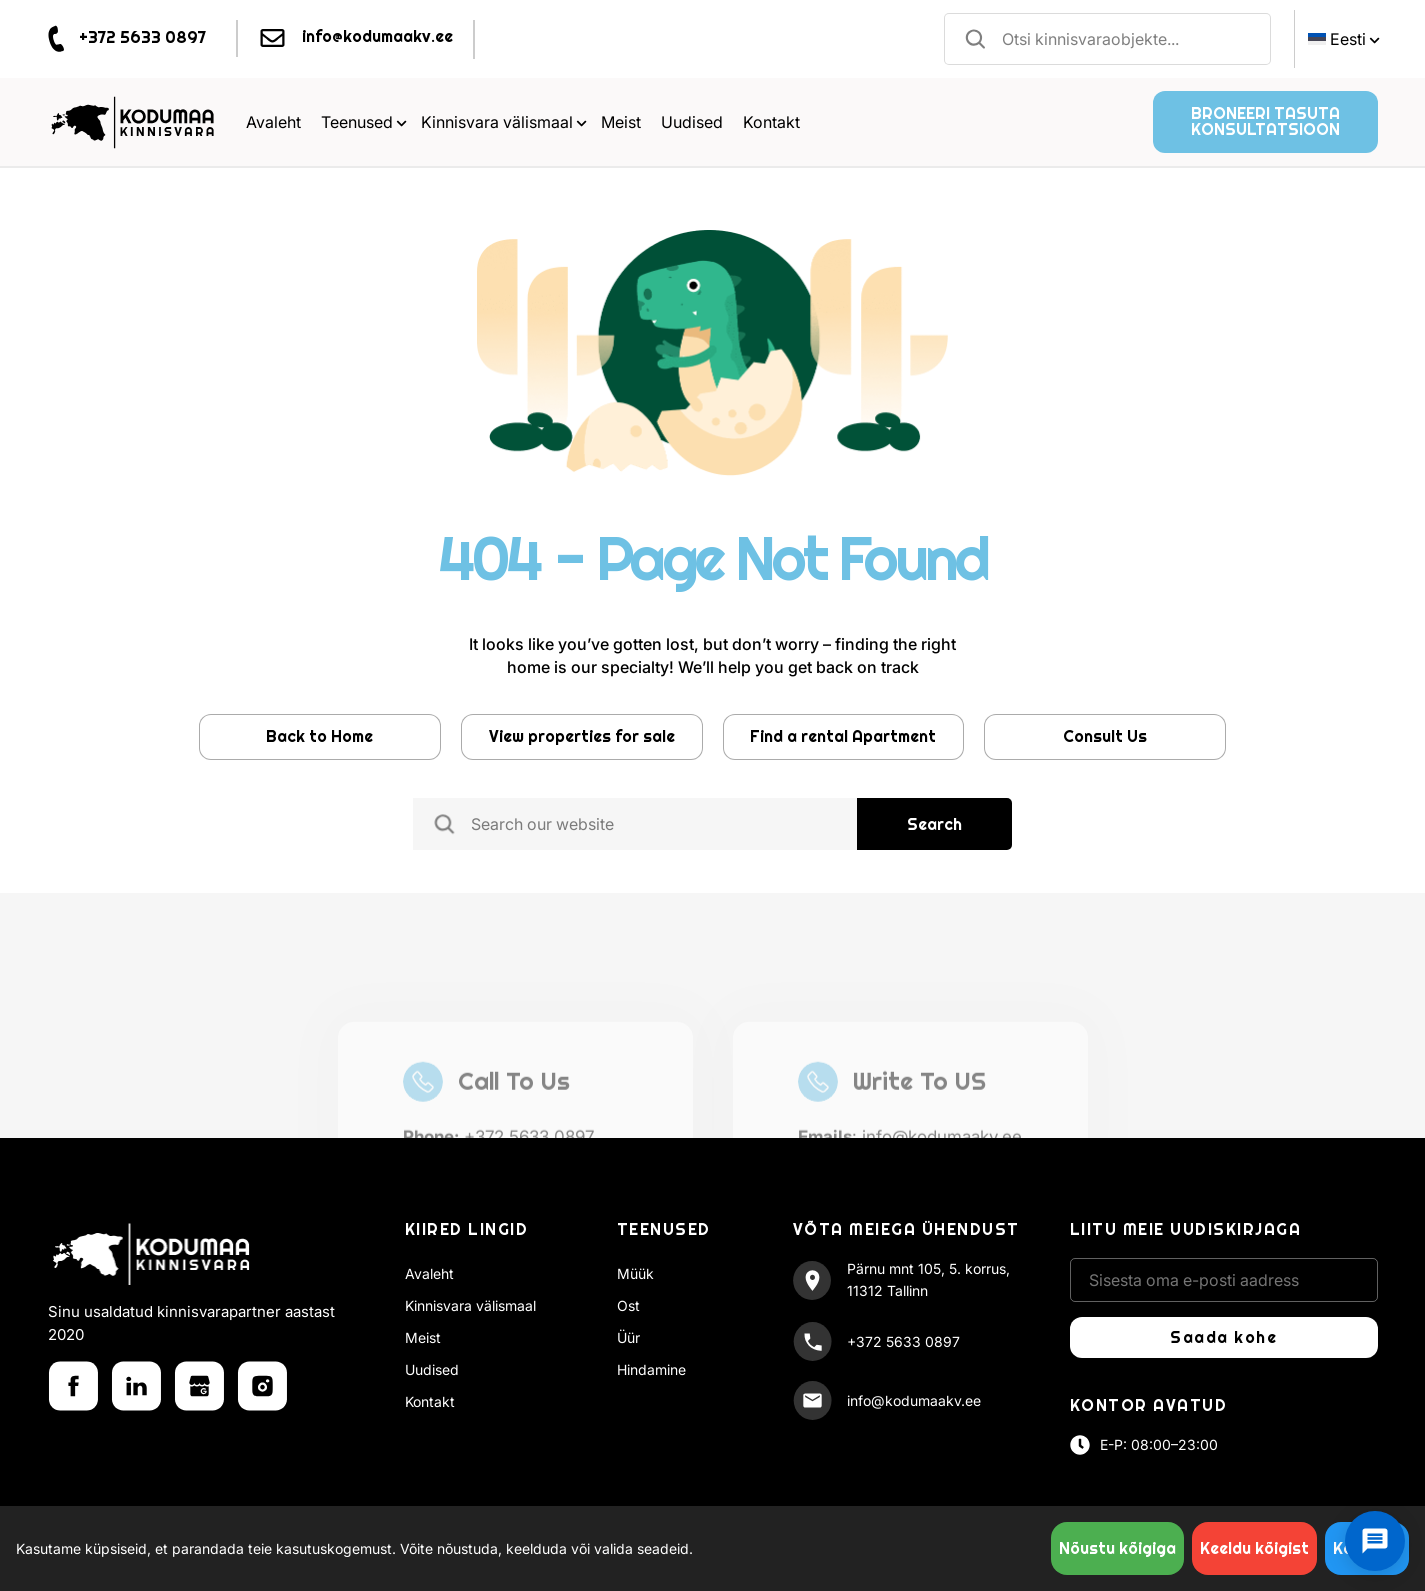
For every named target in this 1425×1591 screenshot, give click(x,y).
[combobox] (1108, 39)
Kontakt (771, 122)
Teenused (364, 122)
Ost (628, 1305)
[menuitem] (1341, 39)
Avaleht (273, 122)
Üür (628, 1337)
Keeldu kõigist (1254, 1548)
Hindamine (651, 1369)
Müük (635, 1273)
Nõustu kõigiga (1117, 1548)
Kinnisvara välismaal (504, 122)
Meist (621, 122)
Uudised (692, 122)
